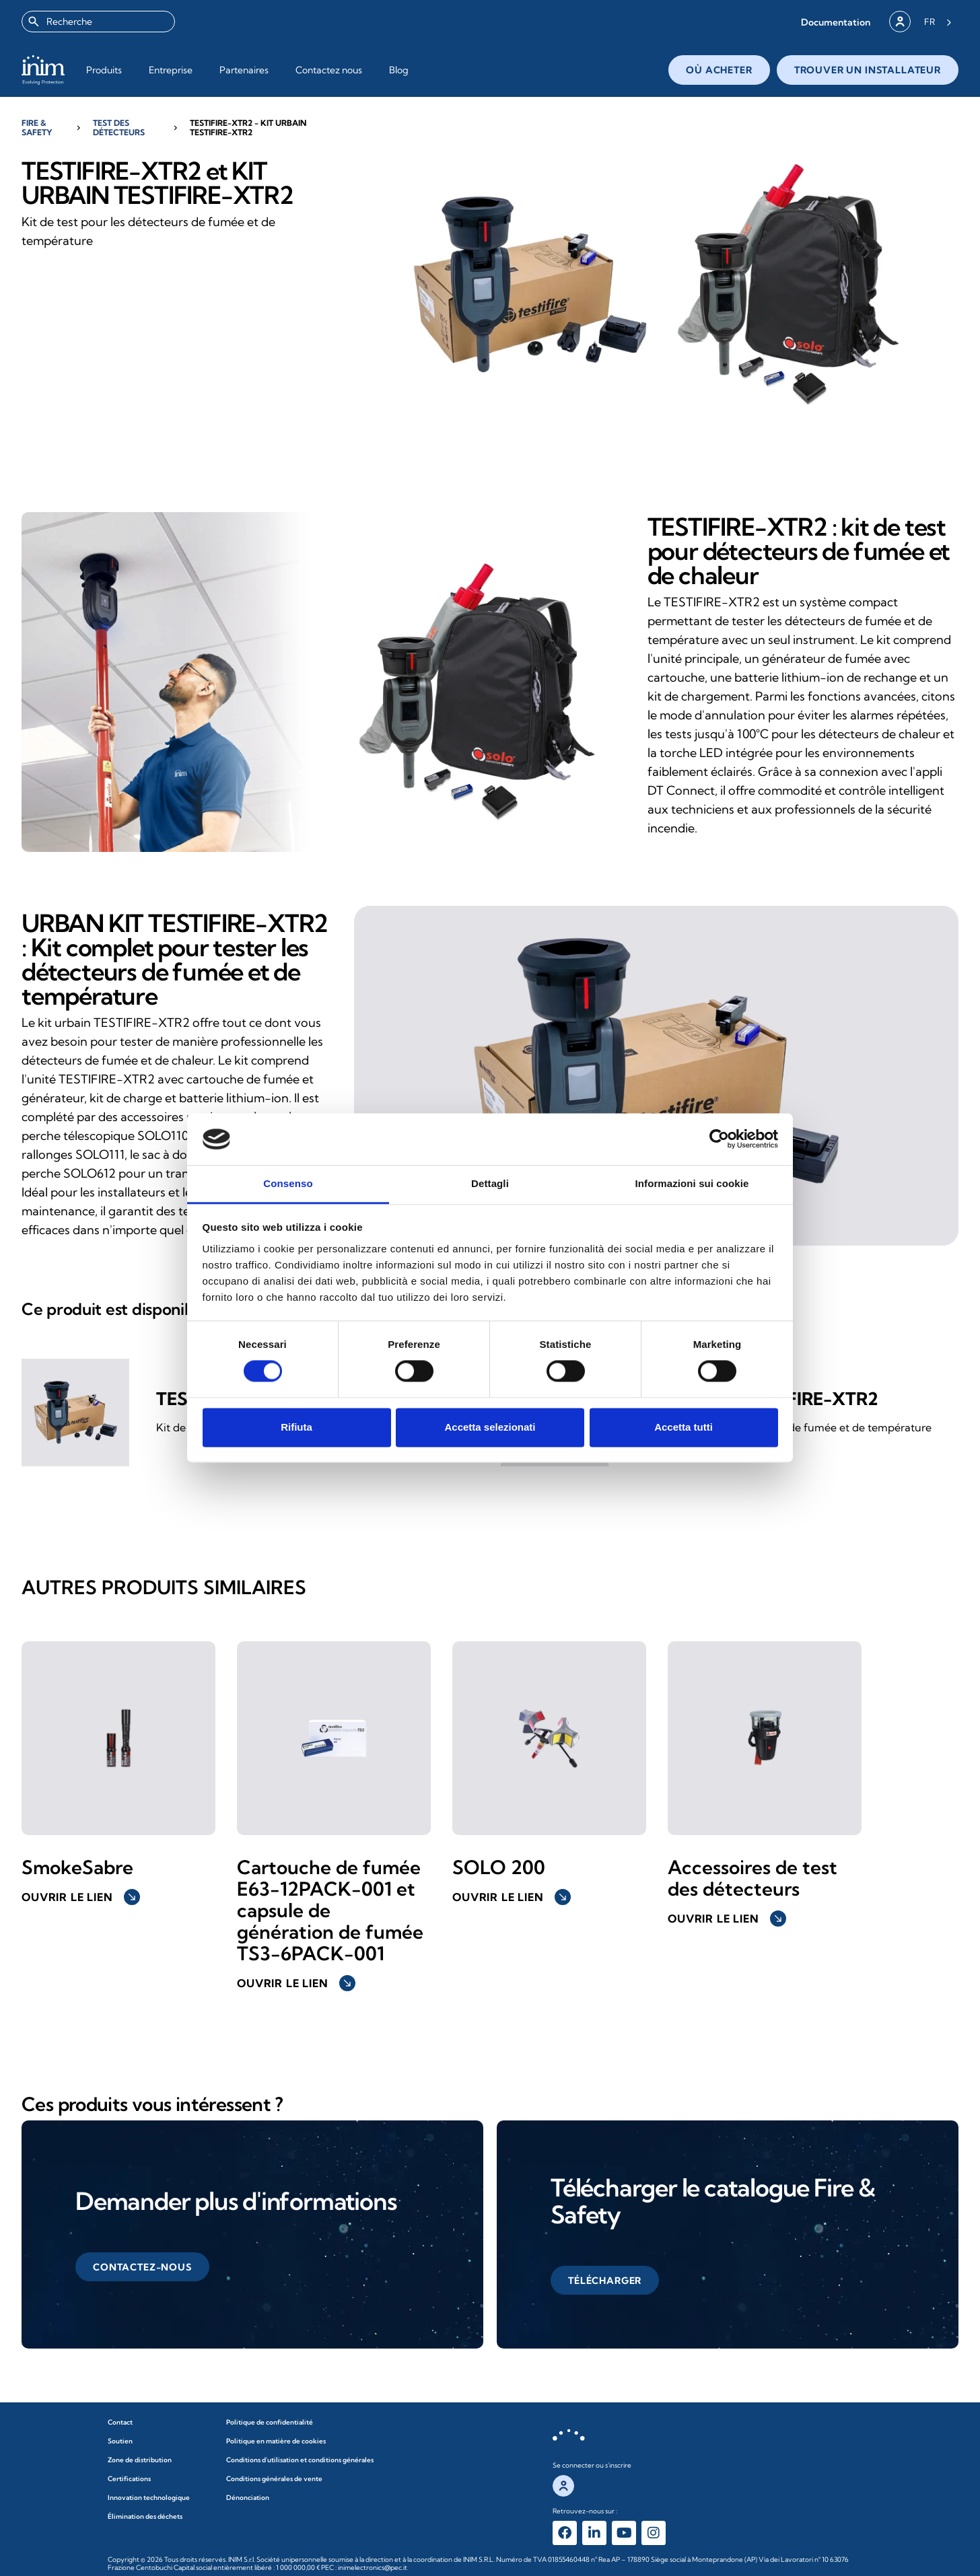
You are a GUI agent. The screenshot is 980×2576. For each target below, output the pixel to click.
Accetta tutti (683, 1427)
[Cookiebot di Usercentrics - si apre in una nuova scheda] (719, 1139)
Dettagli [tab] (490, 1183)
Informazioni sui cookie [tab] (692, 1183)
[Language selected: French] (937, 21)
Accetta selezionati (489, 1427)
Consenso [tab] (287, 1183)
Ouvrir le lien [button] (81, 1897)
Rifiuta (296, 1427)
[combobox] (98, 21)
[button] (835, 22)
